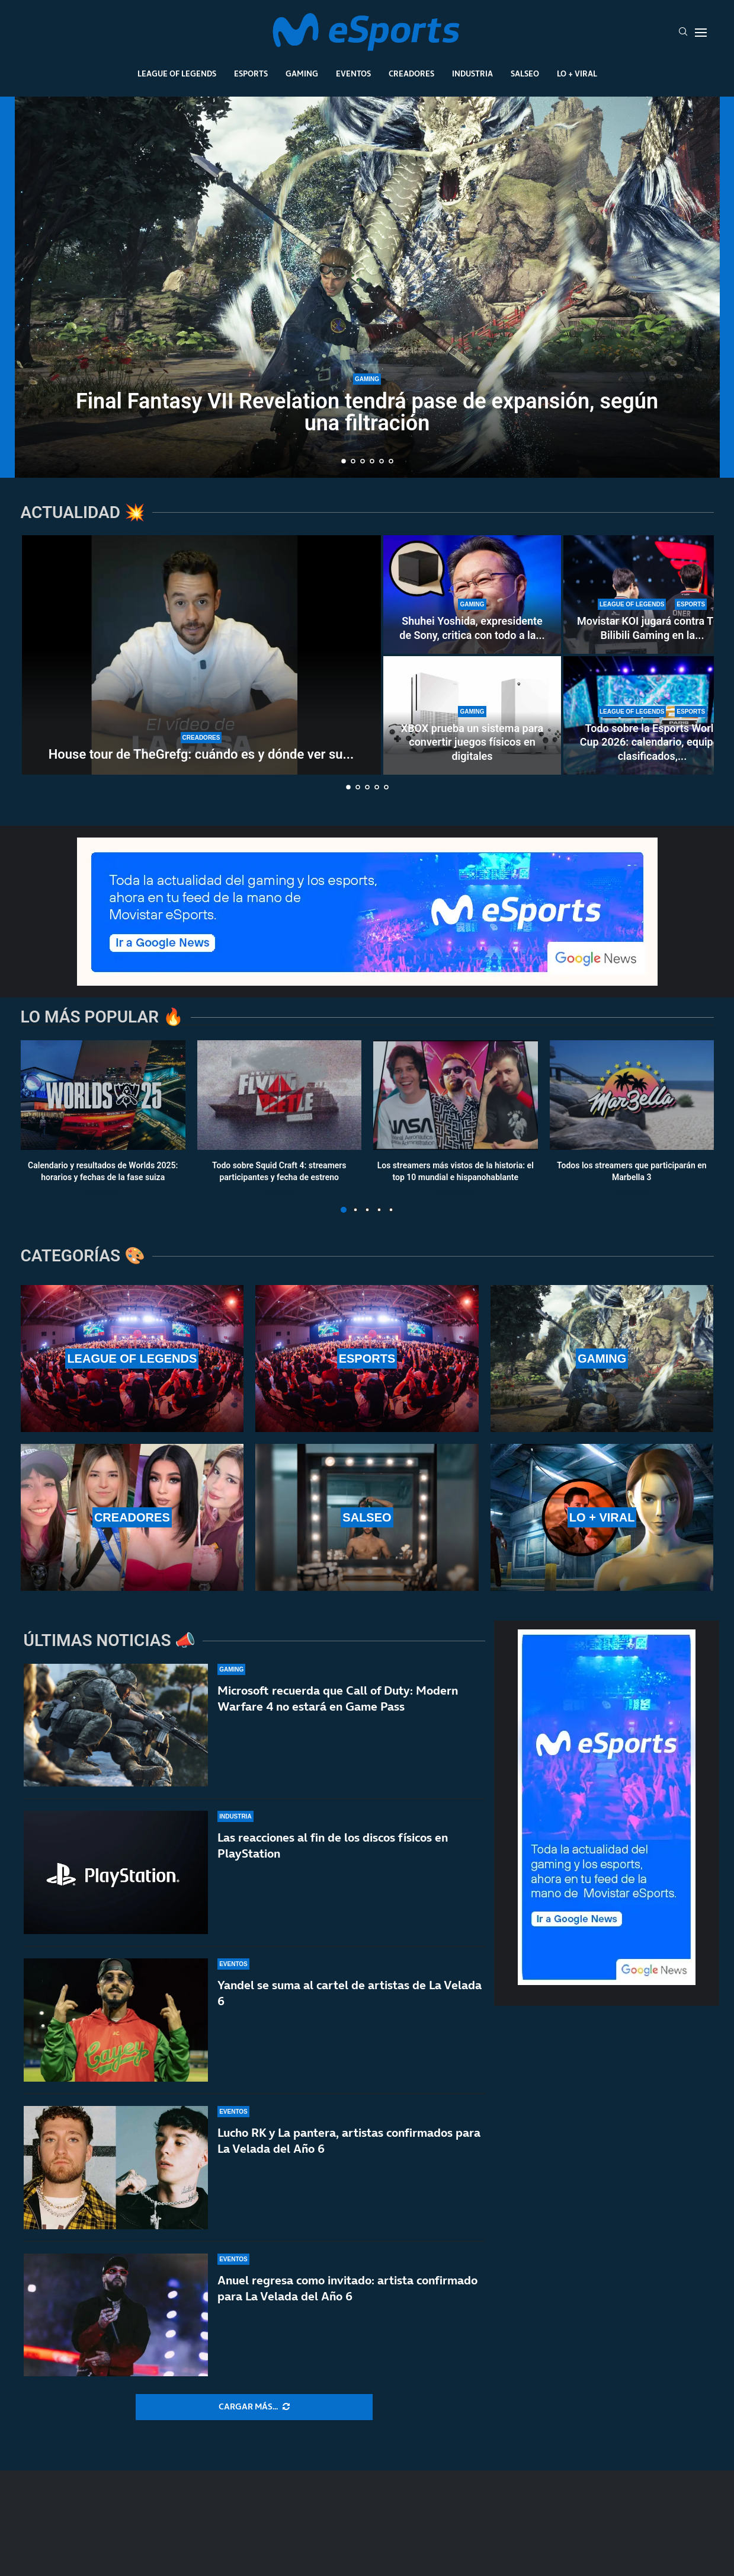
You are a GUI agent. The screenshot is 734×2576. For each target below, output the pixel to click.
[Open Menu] (701, 33)
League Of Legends (176, 73)
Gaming (302, 73)
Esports (251, 73)
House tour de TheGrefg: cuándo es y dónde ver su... (201, 754)
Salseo (525, 73)
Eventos (353, 73)
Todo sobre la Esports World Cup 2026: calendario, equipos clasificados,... (651, 742)
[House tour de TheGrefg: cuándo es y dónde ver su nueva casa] (201, 655)
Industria (472, 73)
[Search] (683, 32)
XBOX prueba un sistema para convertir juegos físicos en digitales (471, 742)
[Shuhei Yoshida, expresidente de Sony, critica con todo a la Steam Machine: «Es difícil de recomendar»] (472, 594)
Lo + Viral (577, 73)
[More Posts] (254, 2407)
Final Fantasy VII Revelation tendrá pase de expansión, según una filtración (367, 412)
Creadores (411, 73)
